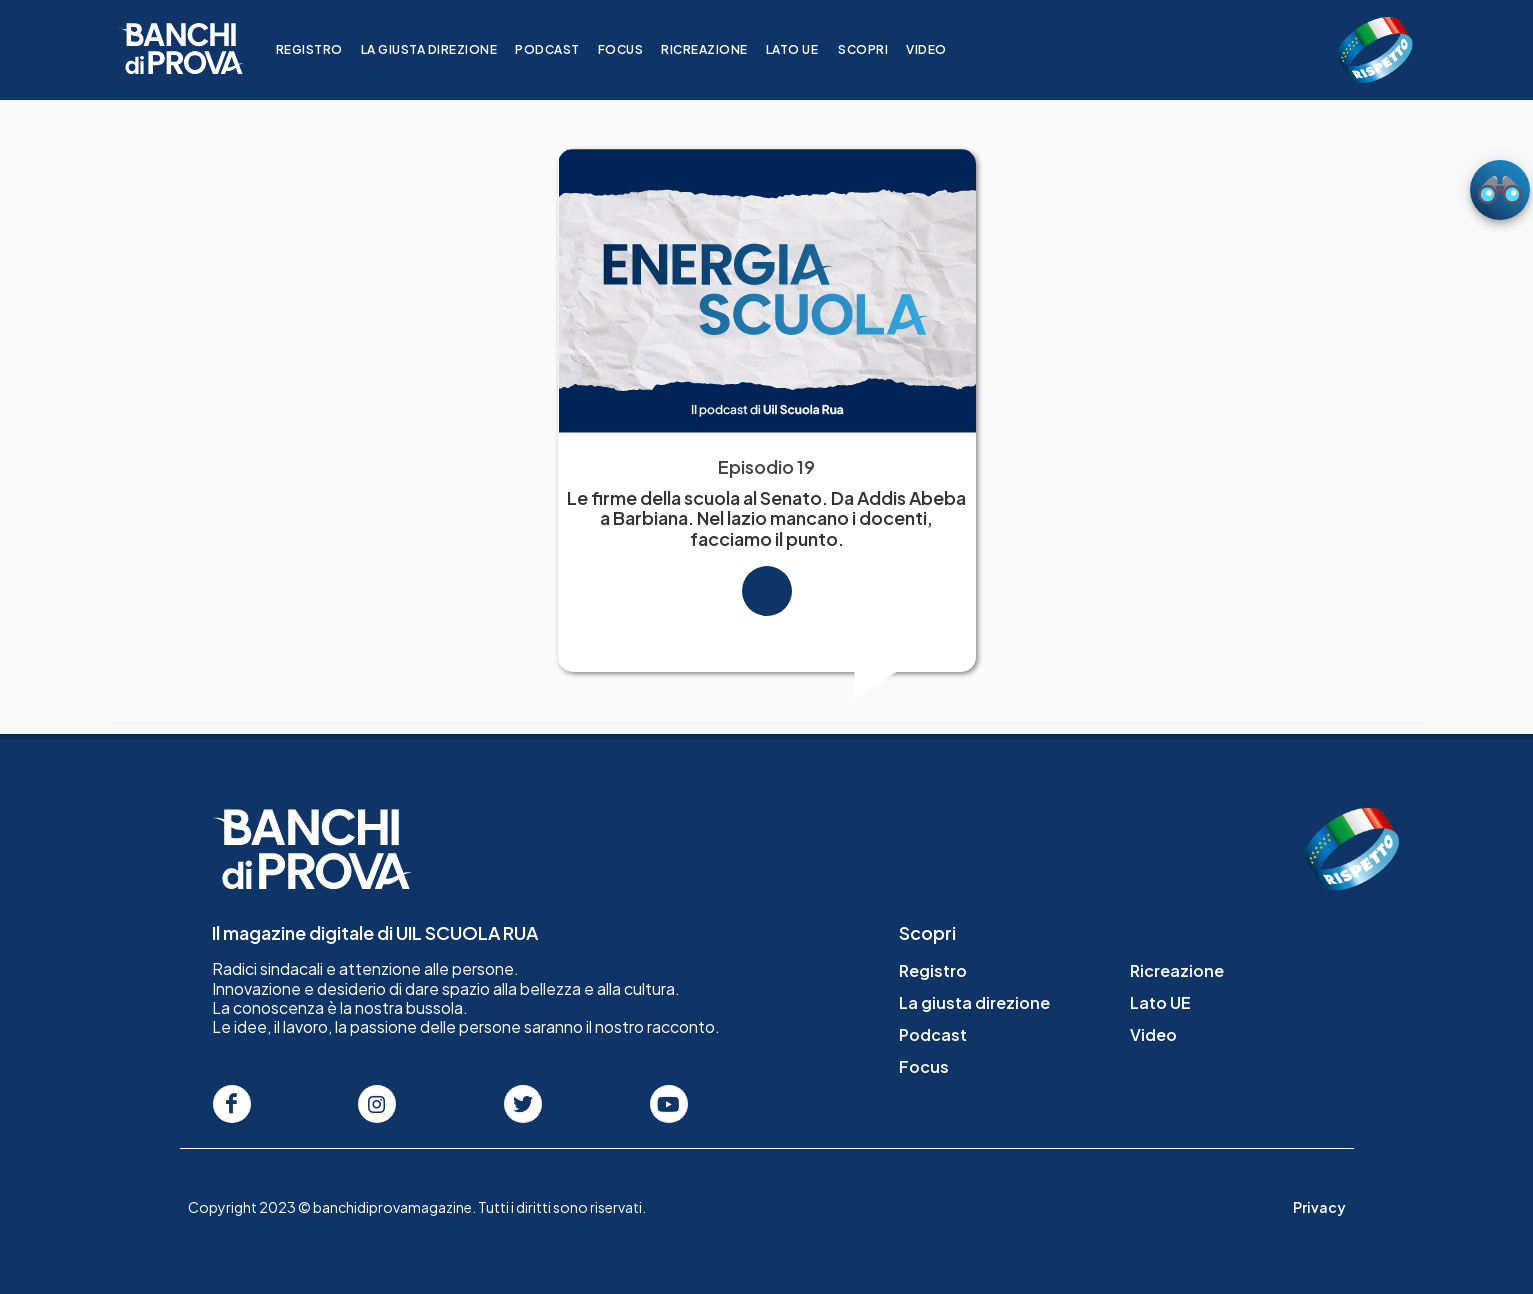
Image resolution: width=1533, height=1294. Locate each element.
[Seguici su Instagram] (377, 1104)
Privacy (1319, 1207)
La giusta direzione (441, 49)
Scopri (876, 49)
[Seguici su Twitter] (523, 1104)
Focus (633, 49)
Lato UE (804, 49)
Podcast (560, 49)
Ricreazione (717, 49)
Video (939, 49)
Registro (321, 49)
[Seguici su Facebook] (232, 1104)
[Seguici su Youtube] (669, 1104)
